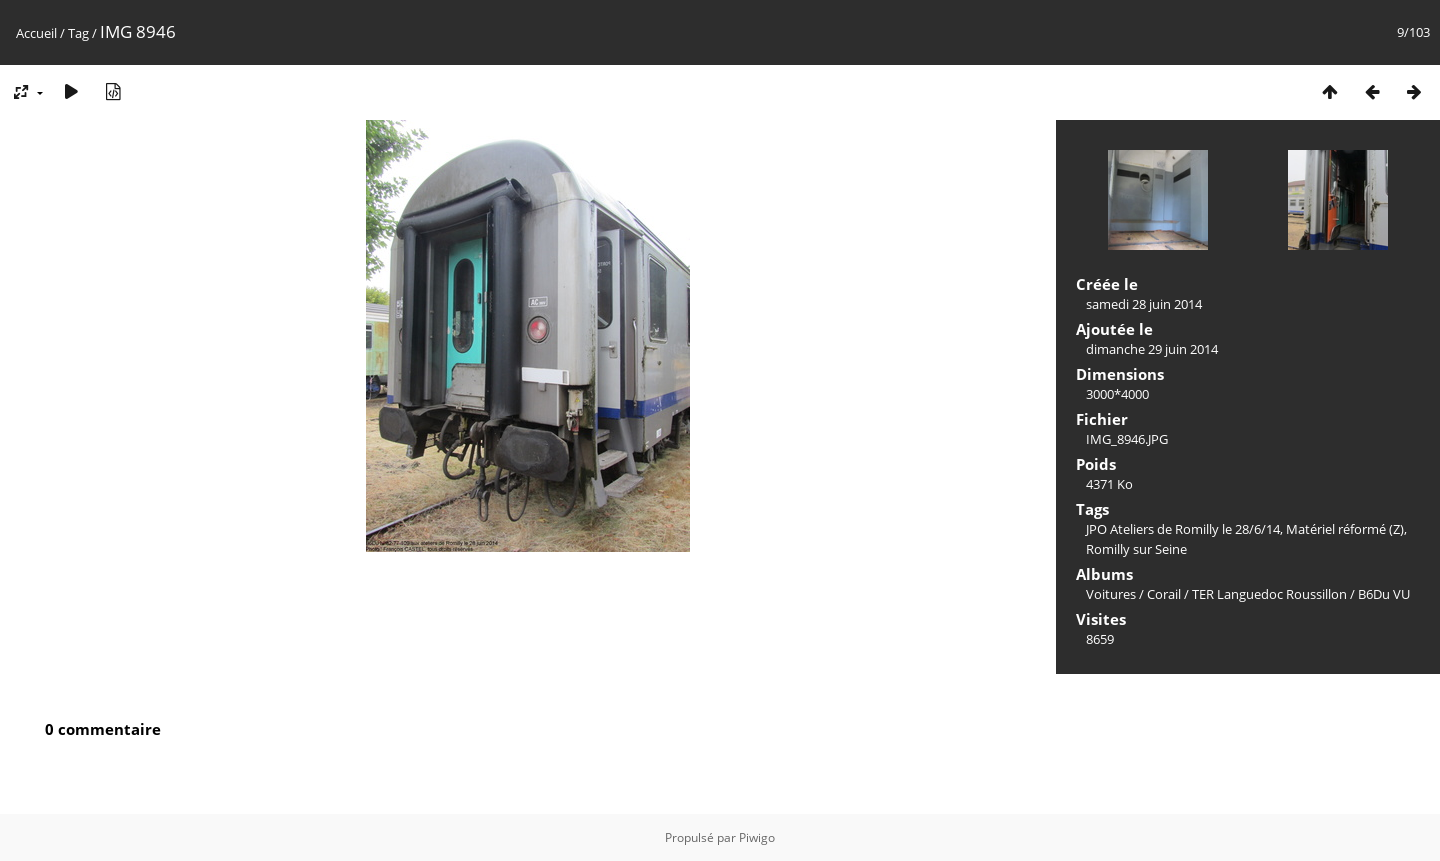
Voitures (1111, 594)
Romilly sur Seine (1136, 549)
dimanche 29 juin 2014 (1152, 349)
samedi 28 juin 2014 (1144, 304)
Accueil (36, 33)
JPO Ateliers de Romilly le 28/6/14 (1183, 529)
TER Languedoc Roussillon (1269, 594)
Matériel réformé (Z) (1345, 529)
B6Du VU (1384, 594)
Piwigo (757, 837)
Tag (78, 33)
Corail (1164, 594)
